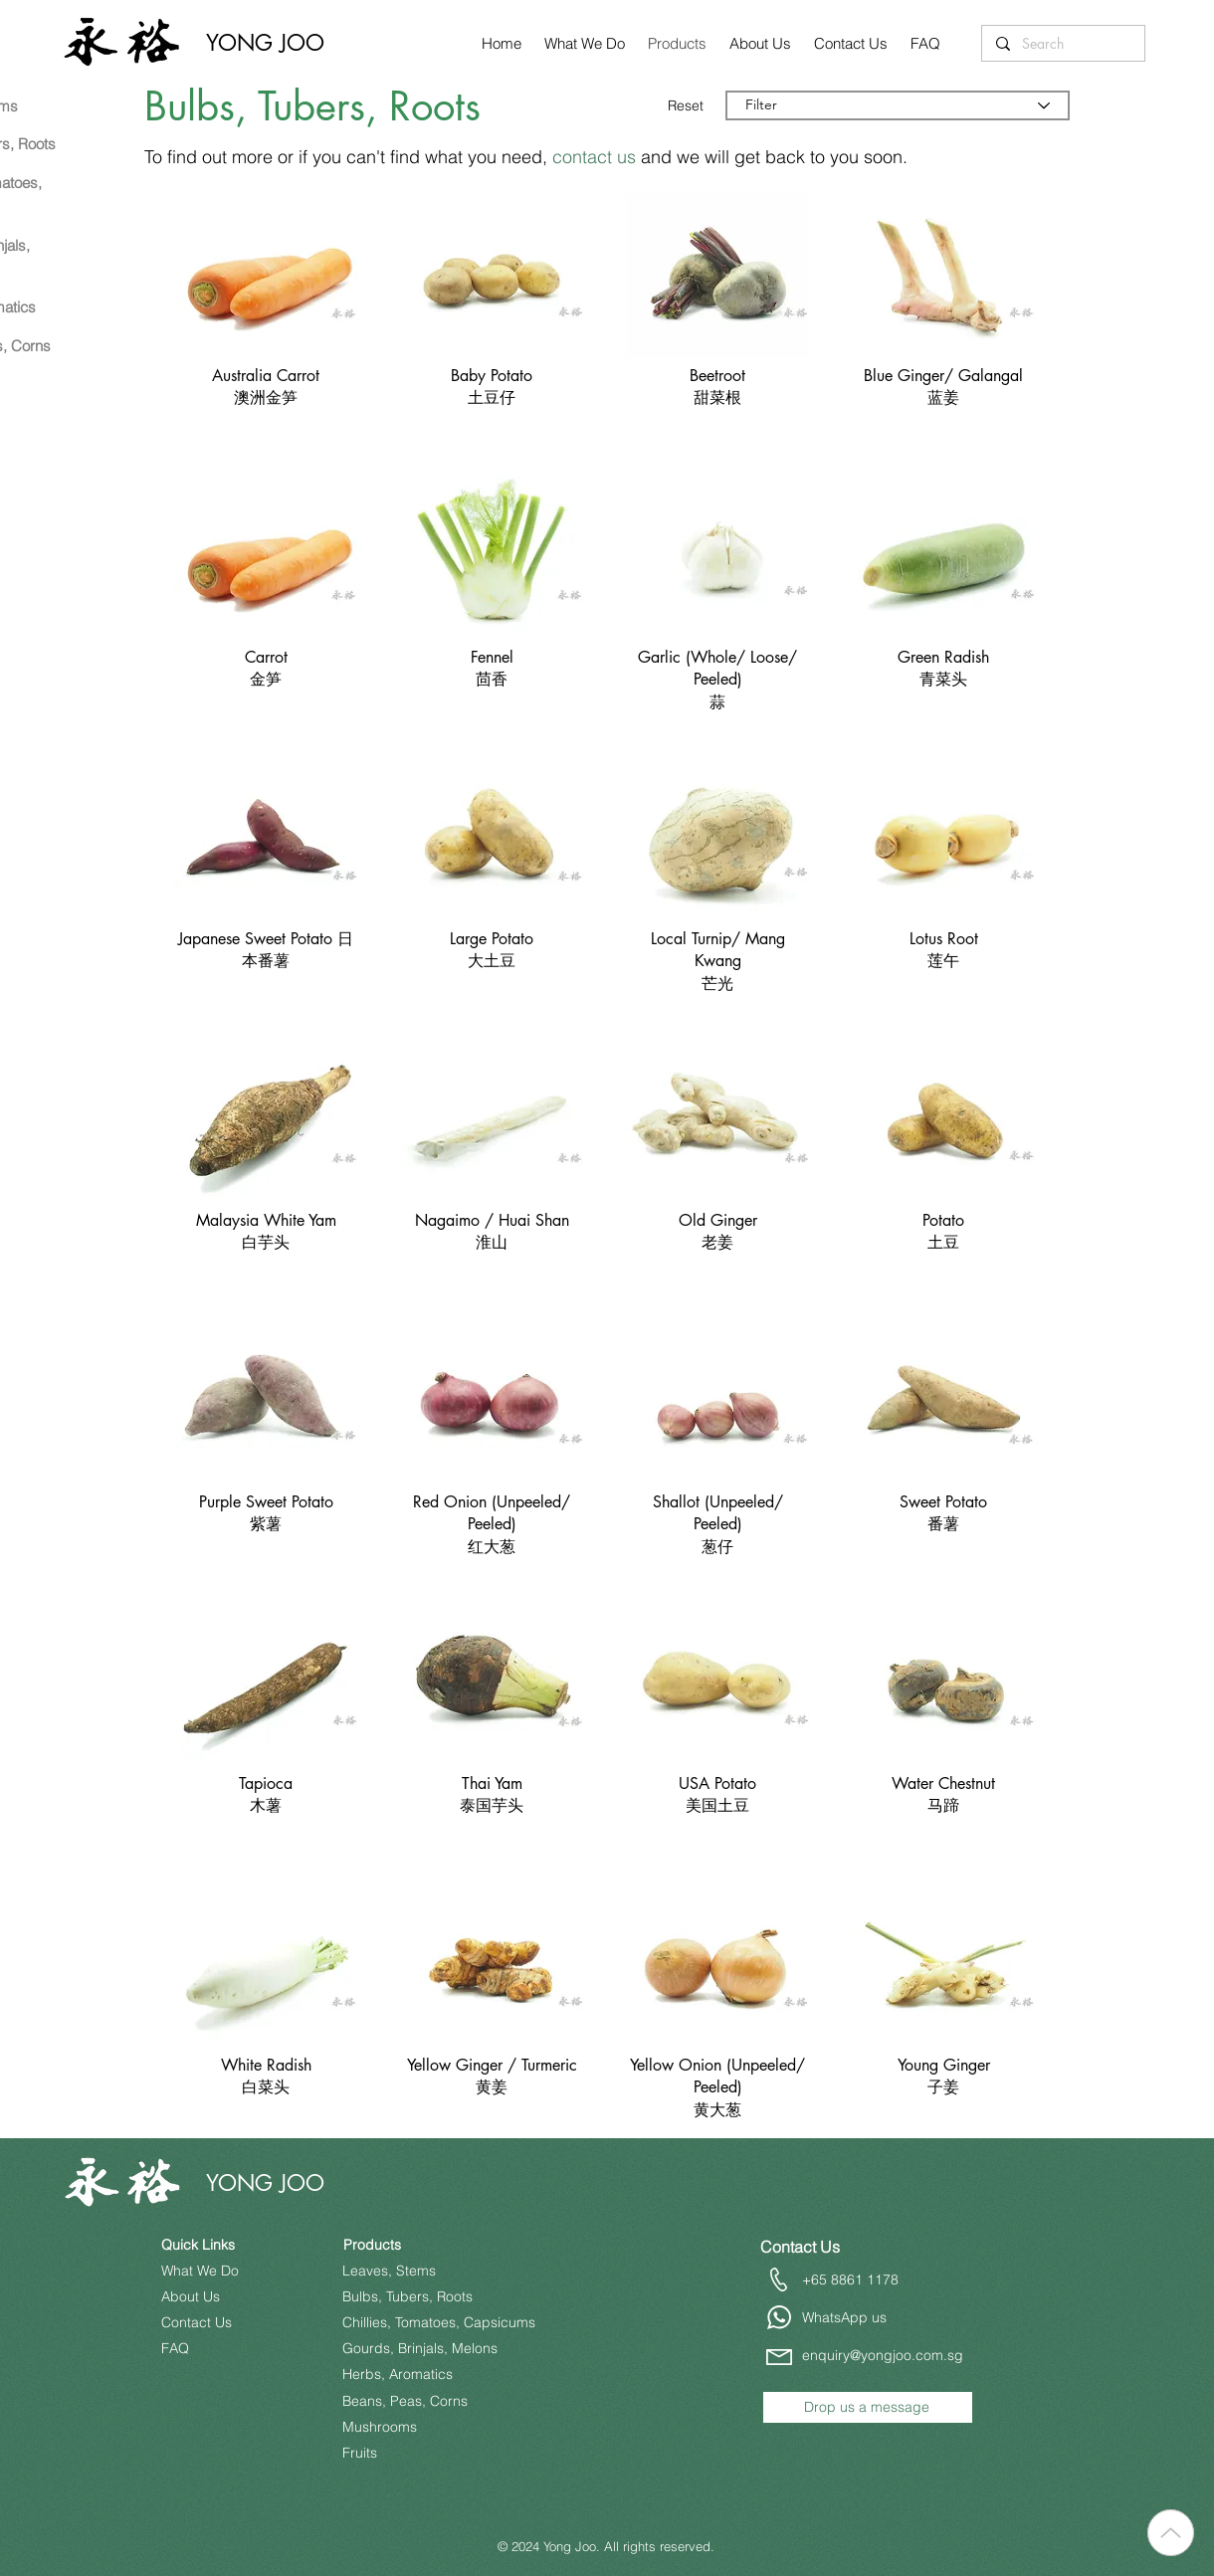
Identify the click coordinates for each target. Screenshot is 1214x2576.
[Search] (1062, 44)
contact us (594, 156)
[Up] (1170, 2532)
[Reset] (687, 105)
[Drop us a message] (867, 2407)
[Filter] (897, 105)
